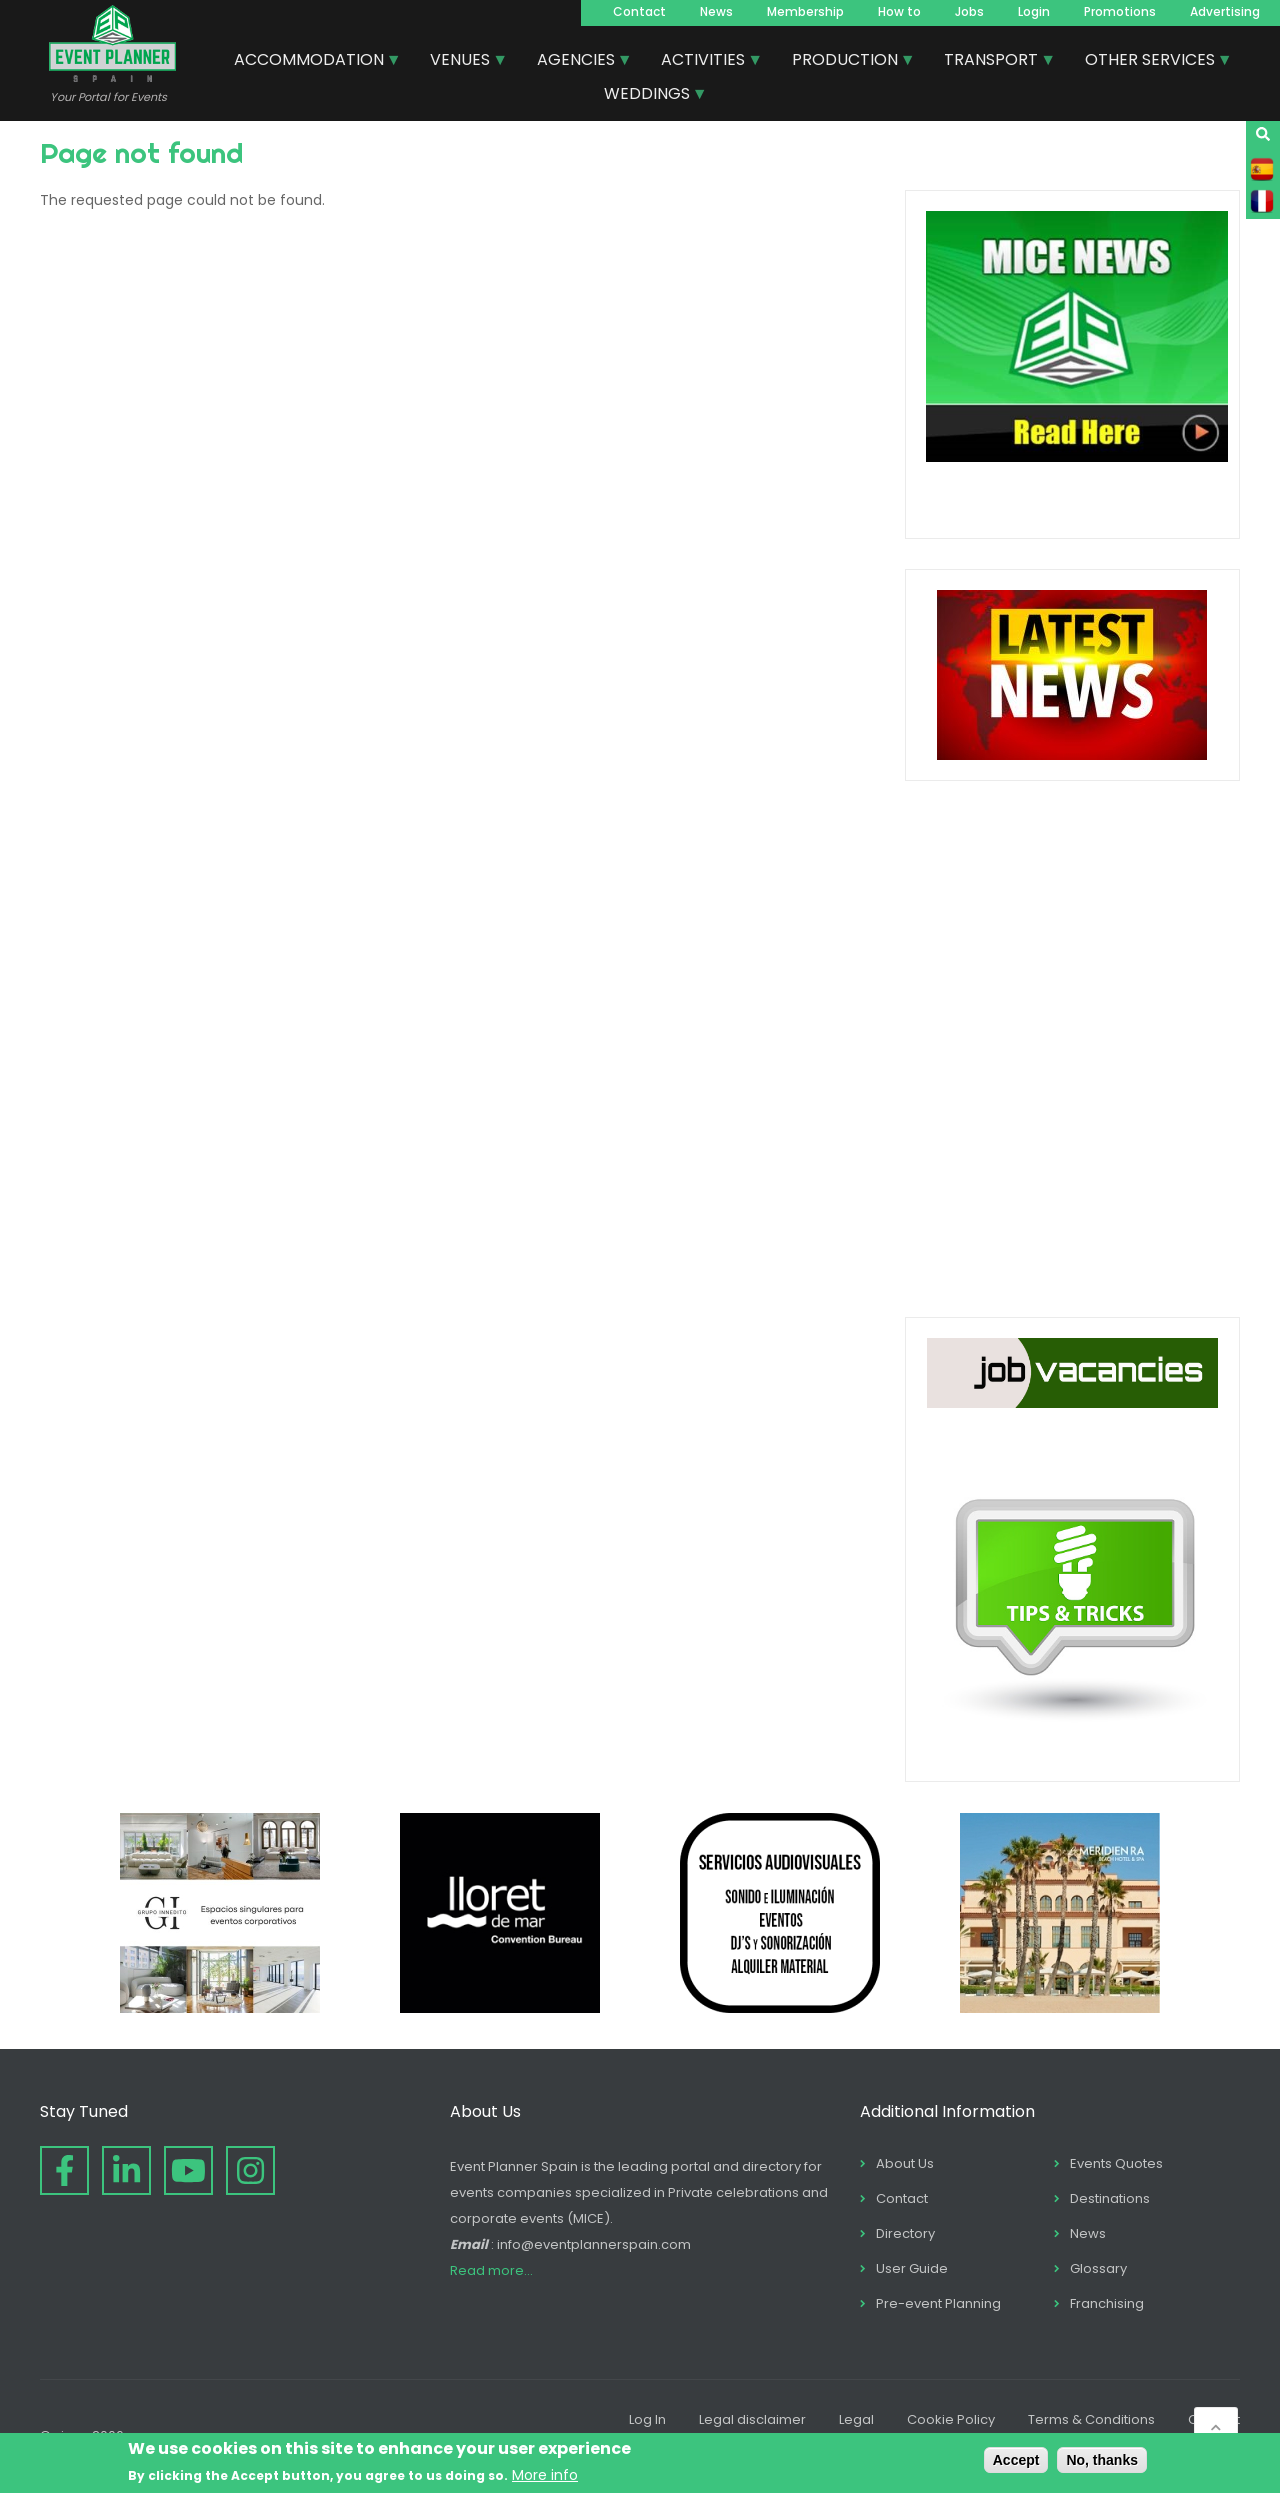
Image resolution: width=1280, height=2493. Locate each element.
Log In (647, 2419)
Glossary (1098, 2268)
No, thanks (1102, 2460)
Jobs (969, 11)
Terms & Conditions (1091, 2419)
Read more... (491, 2270)
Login (1034, 11)
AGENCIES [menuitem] (577, 62)
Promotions (1120, 11)
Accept (1016, 2460)
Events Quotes (1116, 2163)
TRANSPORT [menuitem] (992, 62)
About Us (905, 2163)
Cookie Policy (951, 2419)
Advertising (1225, 11)
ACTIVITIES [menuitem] (704, 62)
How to (899, 11)
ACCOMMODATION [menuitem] (310, 62)
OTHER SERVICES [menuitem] (1151, 62)
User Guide (912, 2268)
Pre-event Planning (938, 2303)
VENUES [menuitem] (461, 62)
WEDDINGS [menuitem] (648, 96)
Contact (639, 11)
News (716, 11)
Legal (856, 2419)
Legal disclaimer (752, 2419)
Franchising (1107, 2303)
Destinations (1110, 2198)
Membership (805, 11)
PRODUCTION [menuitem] (846, 62)
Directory (905, 2233)
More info (545, 2475)
